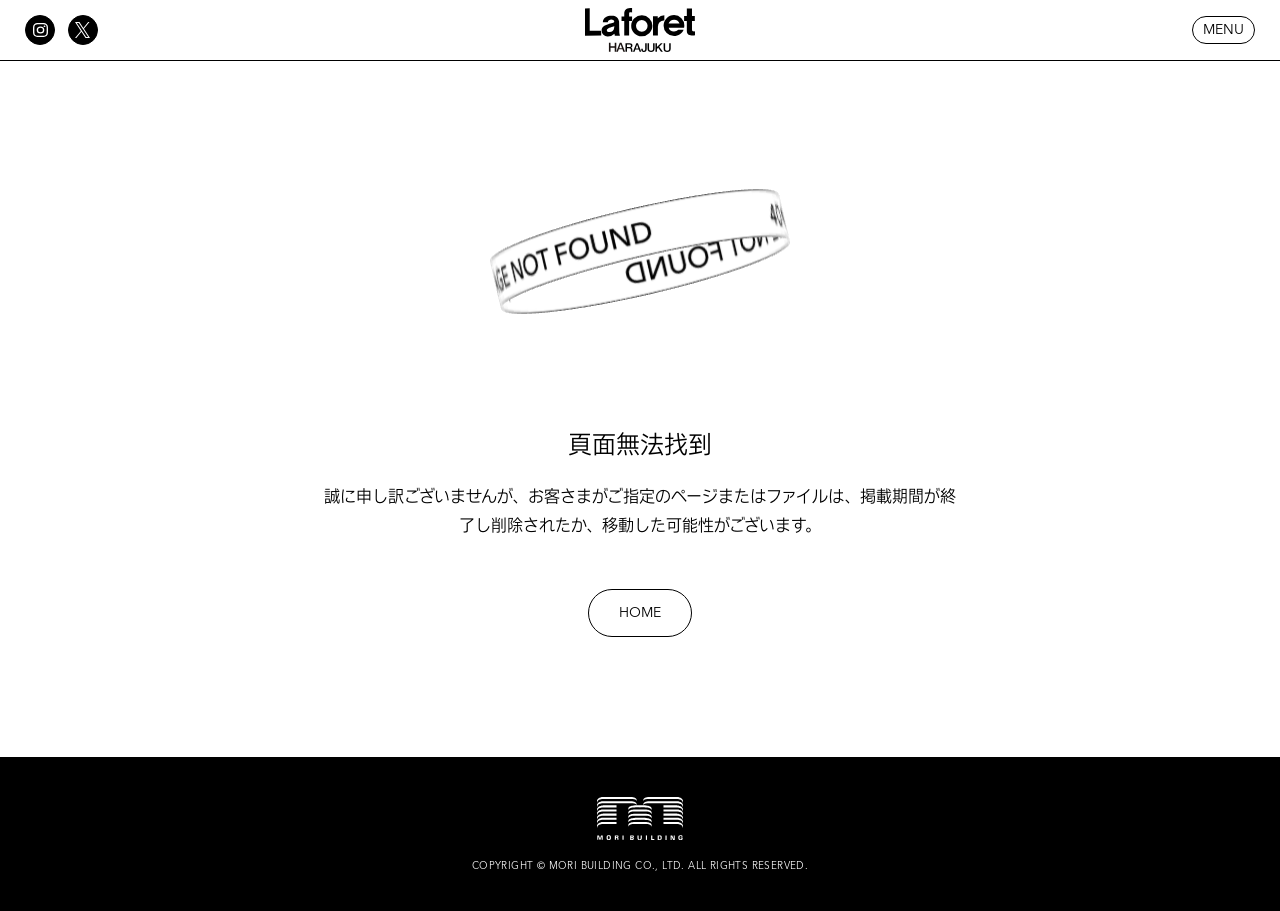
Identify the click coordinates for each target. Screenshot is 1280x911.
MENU (1223, 30)
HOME (640, 613)
